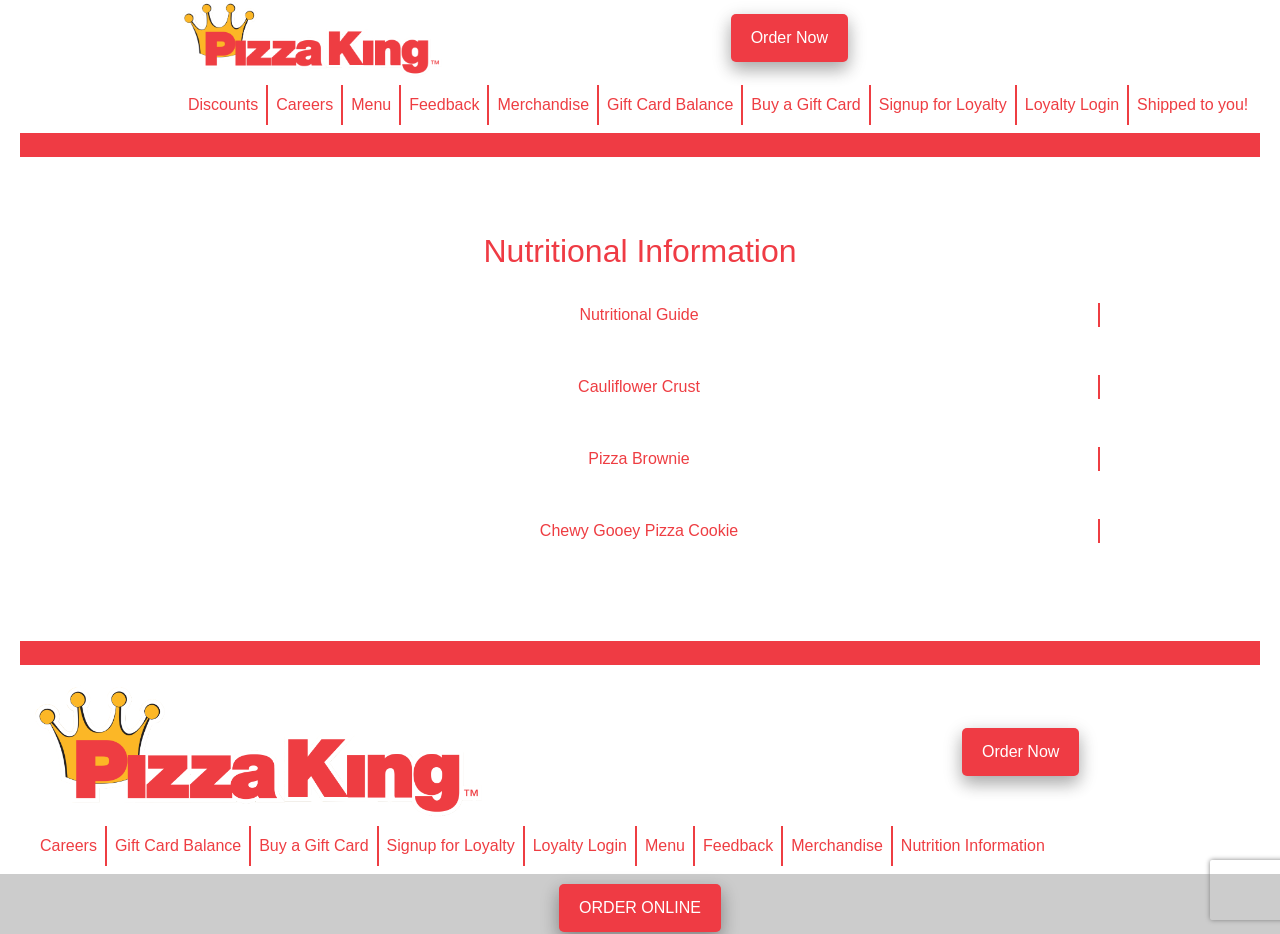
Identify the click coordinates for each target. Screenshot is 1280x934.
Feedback (444, 104)
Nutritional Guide (638, 314)
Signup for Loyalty (943, 104)
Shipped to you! (1192, 104)
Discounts (223, 104)
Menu (371, 104)
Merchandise (543, 104)
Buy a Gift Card (805, 104)
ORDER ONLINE (640, 907)
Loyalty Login (1072, 104)
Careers (304, 104)
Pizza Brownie (638, 458)
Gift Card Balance (670, 104)
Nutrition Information (973, 845)
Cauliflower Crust (639, 386)
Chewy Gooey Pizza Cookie (639, 530)
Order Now (789, 37)
